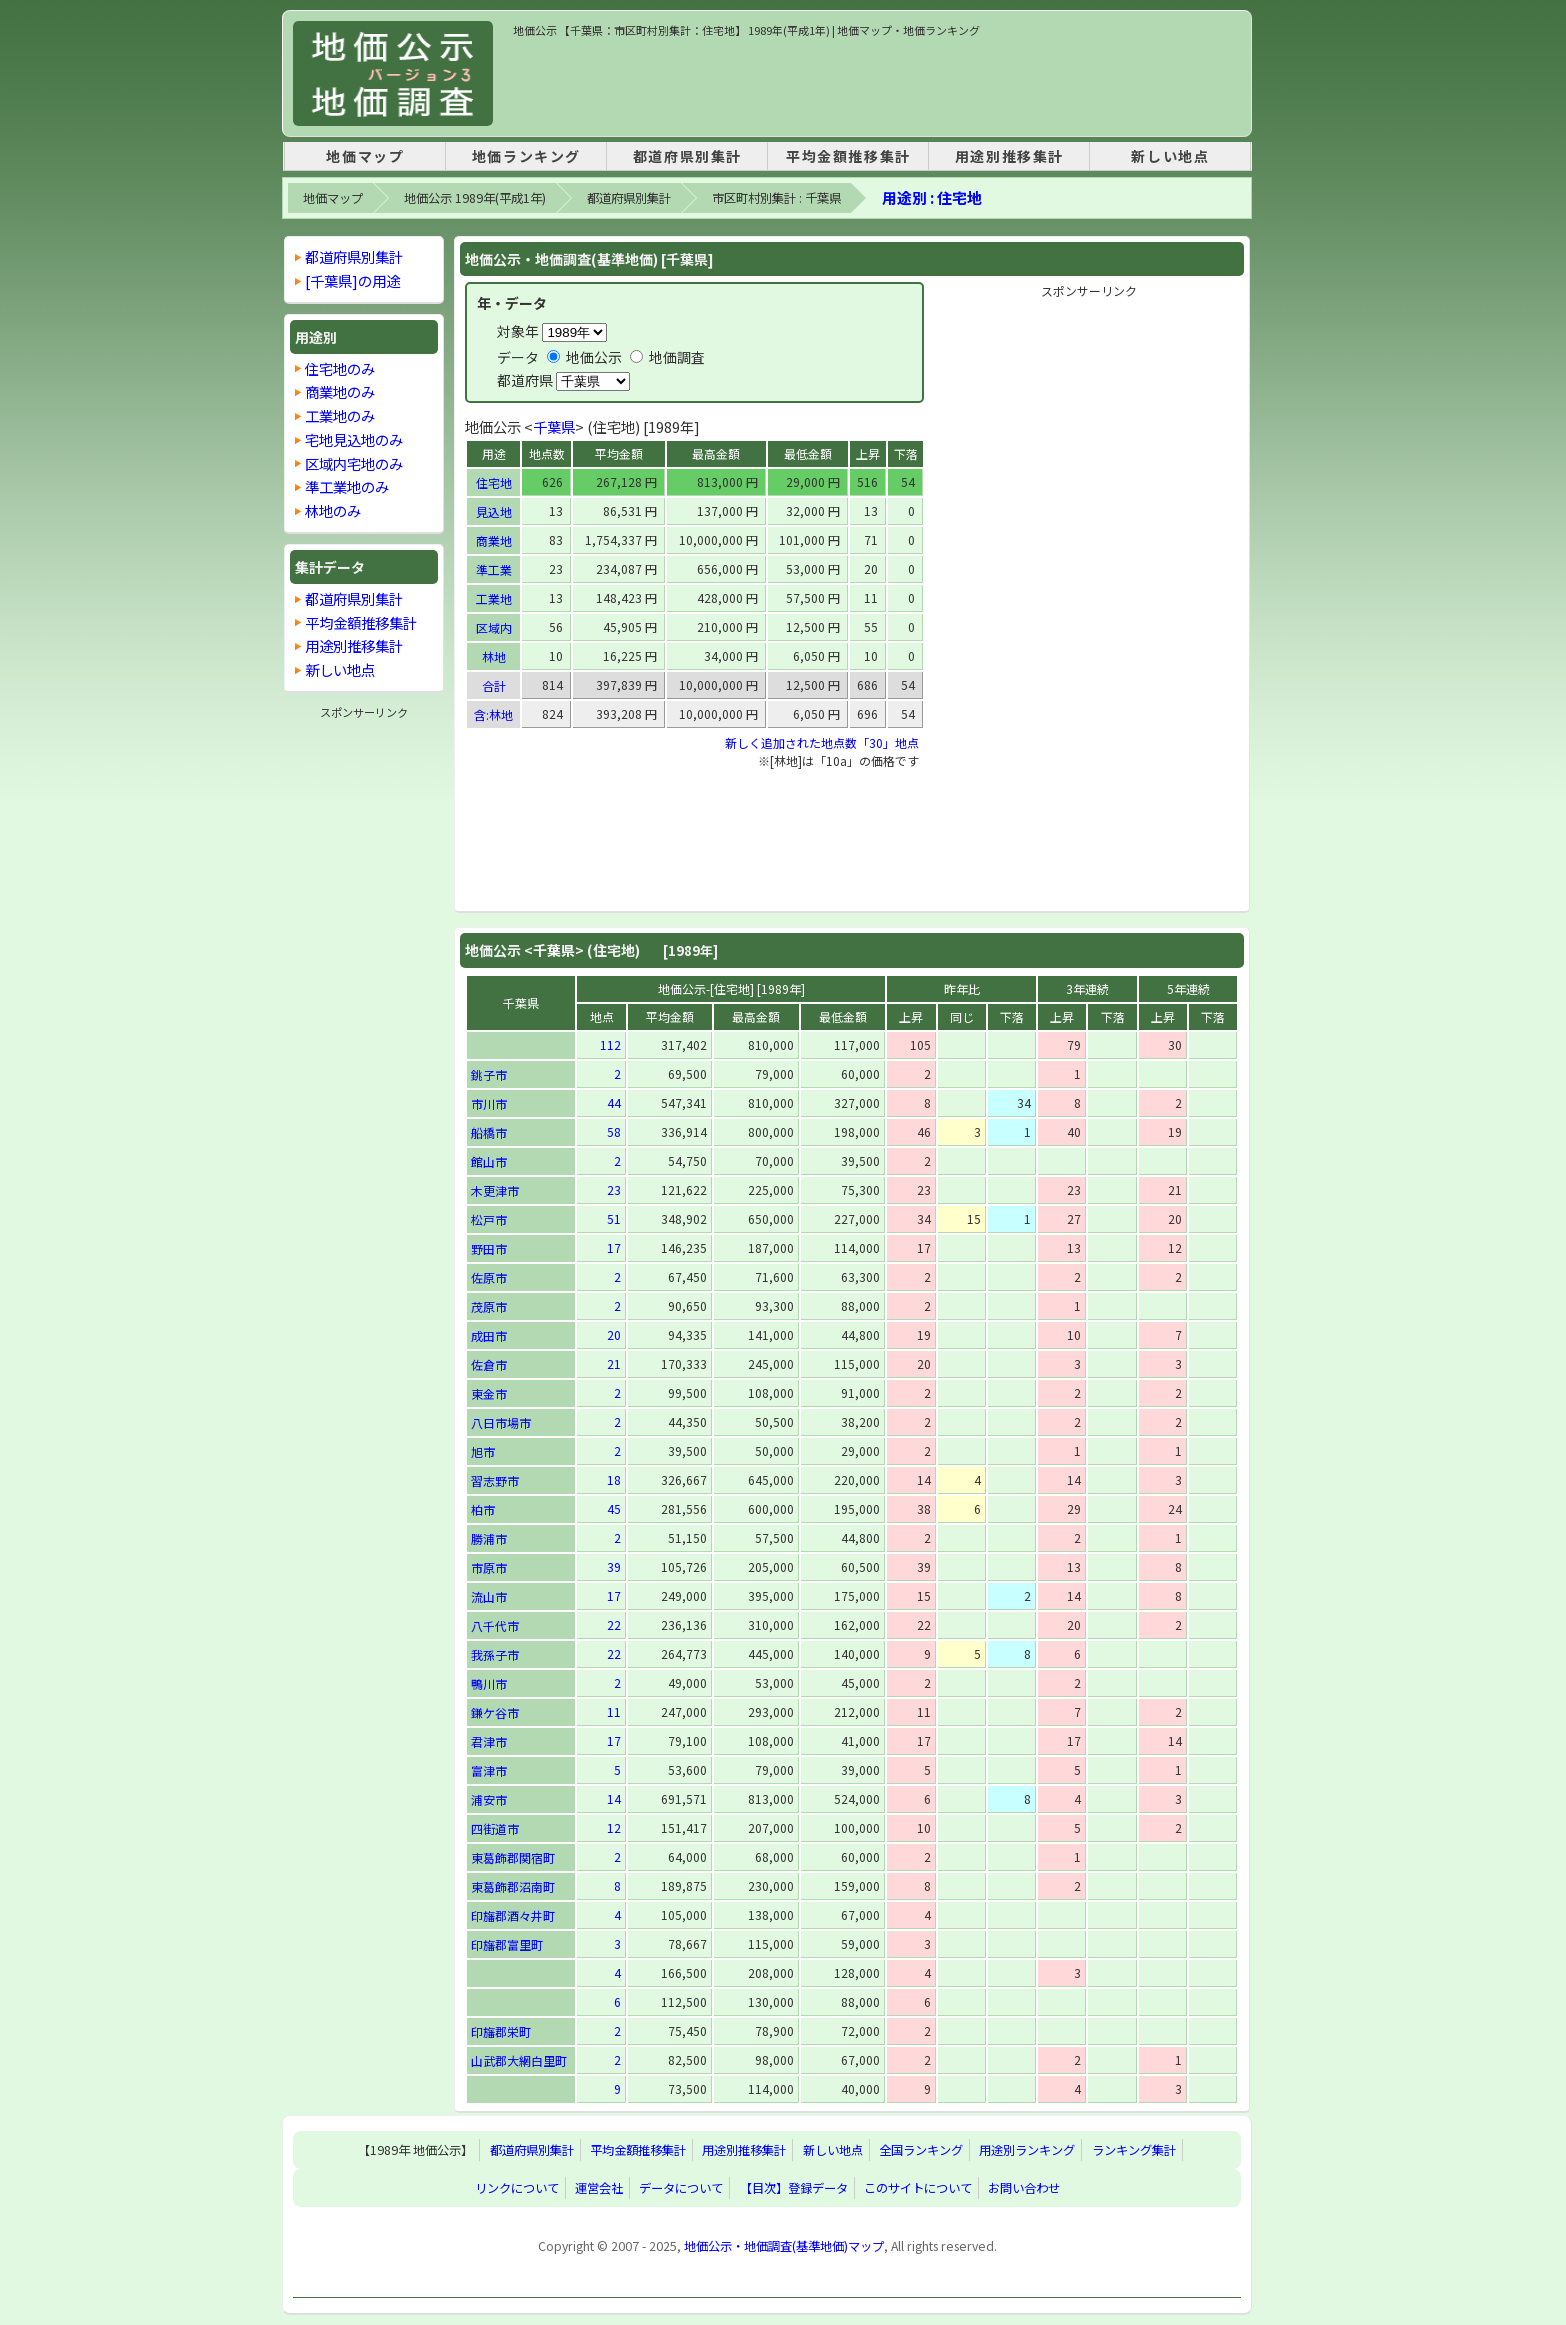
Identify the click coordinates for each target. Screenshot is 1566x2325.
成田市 (489, 1335)
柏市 (483, 1509)
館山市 (489, 1161)
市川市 (489, 1103)
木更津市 (495, 1190)
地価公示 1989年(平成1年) (475, 198)
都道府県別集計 (687, 156)
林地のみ (333, 510)
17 (614, 1247)
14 (614, 1798)
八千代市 (495, 1625)
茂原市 (489, 1306)
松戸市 (489, 1219)
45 (614, 1508)
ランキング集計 (1134, 2150)
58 (614, 1131)
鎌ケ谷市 (495, 1712)
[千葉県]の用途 (352, 280)
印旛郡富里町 (507, 1944)
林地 (494, 656)
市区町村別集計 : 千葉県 (776, 198)
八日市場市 (501, 1422)
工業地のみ (340, 415)
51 (614, 1218)
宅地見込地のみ (354, 439)
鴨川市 (489, 1683)
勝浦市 (489, 1538)
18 (614, 1479)
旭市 (483, 1451)
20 (614, 1334)
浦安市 (489, 1799)
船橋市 (489, 1132)
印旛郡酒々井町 (513, 1915)
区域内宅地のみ (354, 463)
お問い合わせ (1024, 2188)
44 (614, 1102)
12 (614, 1827)
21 (614, 1363)
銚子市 (489, 1074)
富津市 (489, 1770)
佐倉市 (489, 1364)
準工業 (494, 569)
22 (614, 1624)
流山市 (489, 1596)
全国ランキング (921, 2150)
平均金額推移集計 (848, 156)
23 (614, 1189)
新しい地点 (1170, 156)
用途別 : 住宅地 (932, 197)
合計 (494, 685)
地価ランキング (526, 156)
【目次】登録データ (794, 2188)
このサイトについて (918, 2188)
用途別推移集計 (1009, 156)
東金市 (489, 1393)
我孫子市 (495, 1654)
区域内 (494, 627)
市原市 (489, 1567)
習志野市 (495, 1480)
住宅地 (494, 482)
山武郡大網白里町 (519, 2060)
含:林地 (493, 714)
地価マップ (365, 156)
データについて (681, 2188)
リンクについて (517, 2188)
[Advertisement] (877, 84)
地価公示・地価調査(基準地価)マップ (784, 2246)
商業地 (494, 540)
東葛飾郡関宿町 (513, 1857)
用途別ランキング (1027, 2150)
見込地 (494, 511)
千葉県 (554, 426)
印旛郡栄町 (501, 2031)
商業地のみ (340, 391)
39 (614, 1566)
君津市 (489, 1741)
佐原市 (489, 1277)
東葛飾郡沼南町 (513, 1886)
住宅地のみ (340, 368)
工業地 (494, 598)
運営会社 (599, 2188)
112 (610, 1044)
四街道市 (495, 1828)
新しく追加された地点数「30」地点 (822, 742)
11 (614, 1711)
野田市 (489, 1248)
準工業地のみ (347, 486)
